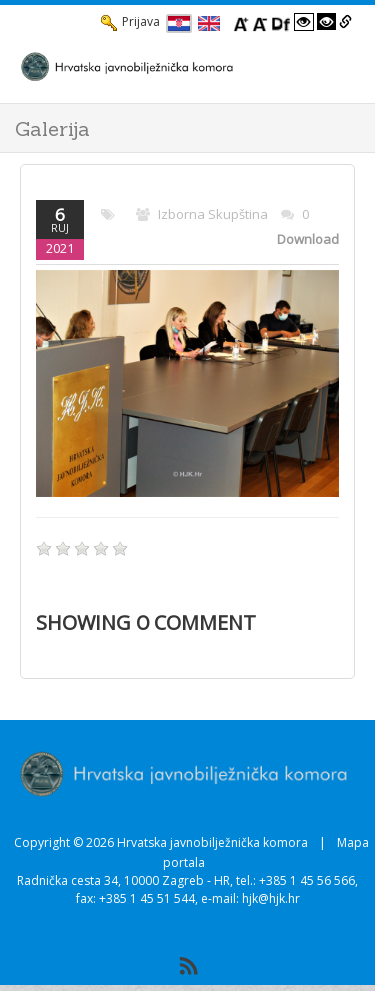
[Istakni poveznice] (345, 22)
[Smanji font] (260, 22)
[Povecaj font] (241, 22)
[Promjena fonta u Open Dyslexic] (281, 22)
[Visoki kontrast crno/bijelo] (327, 22)
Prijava (130, 22)
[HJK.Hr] (167, 66)
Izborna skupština (213, 214)
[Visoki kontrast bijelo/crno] (304, 22)
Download (308, 239)
